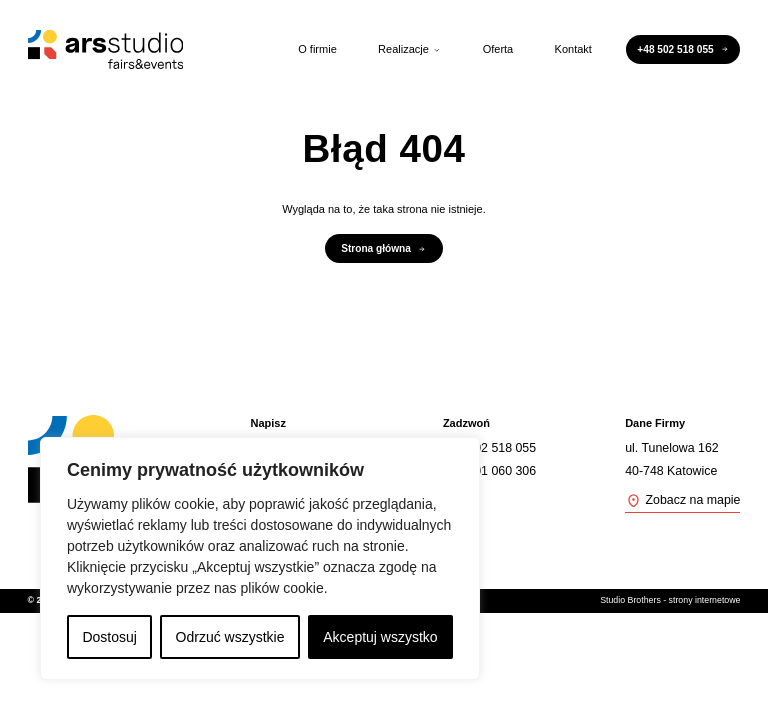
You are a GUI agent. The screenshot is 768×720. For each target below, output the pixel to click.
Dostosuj (109, 637)
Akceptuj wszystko (380, 637)
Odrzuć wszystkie (230, 637)
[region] (260, 558)
